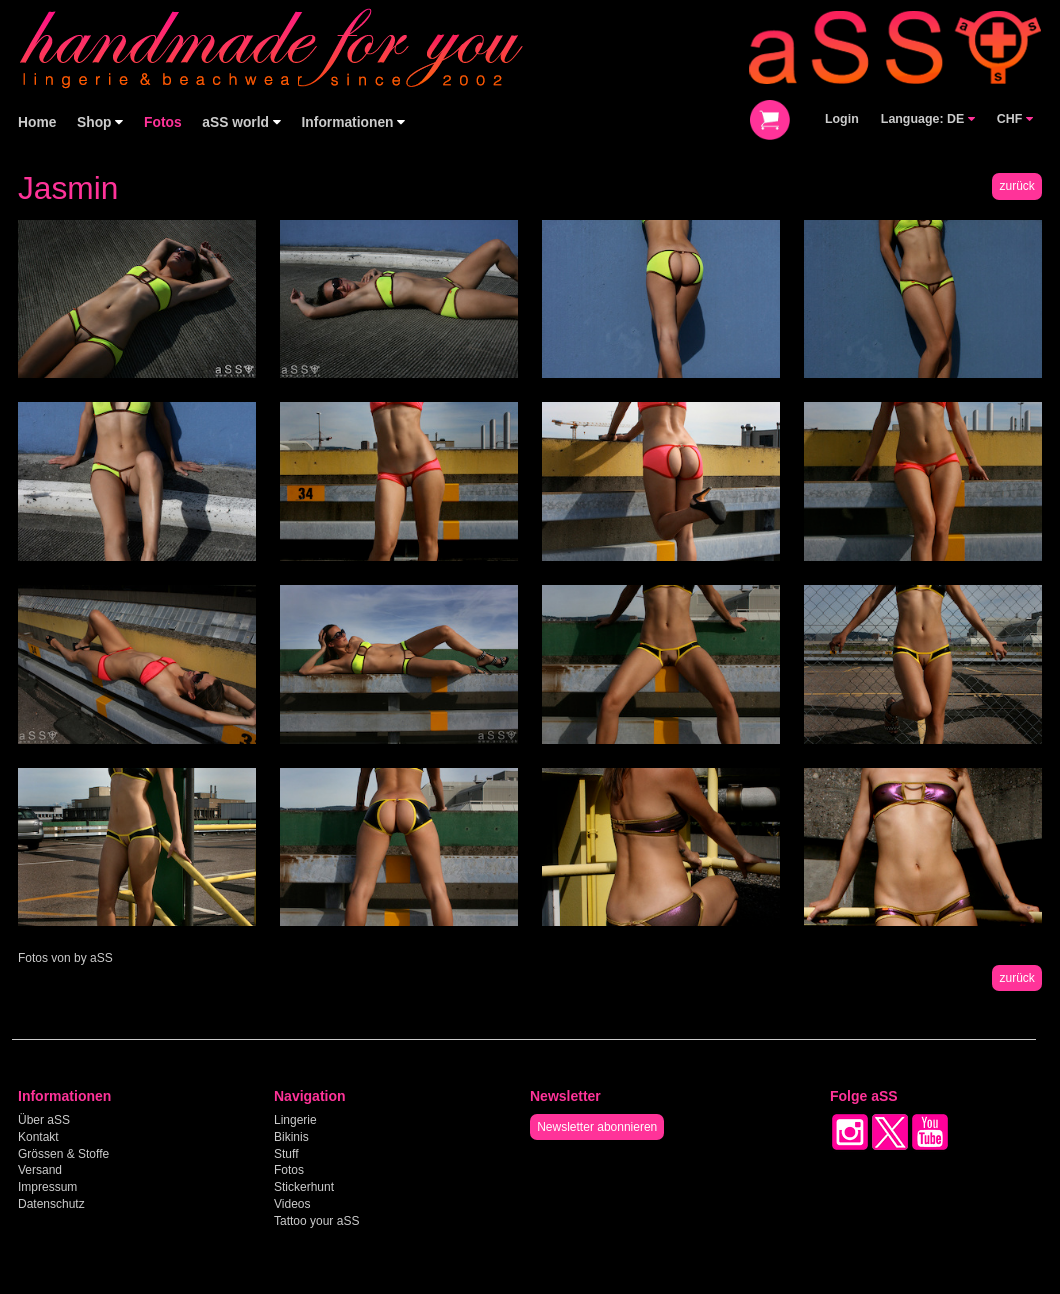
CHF (1015, 119)
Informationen (354, 122)
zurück (1016, 186)
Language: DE (928, 119)
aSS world (241, 122)
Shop (100, 122)
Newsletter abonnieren (597, 1127)
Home (37, 122)
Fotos (163, 122)
